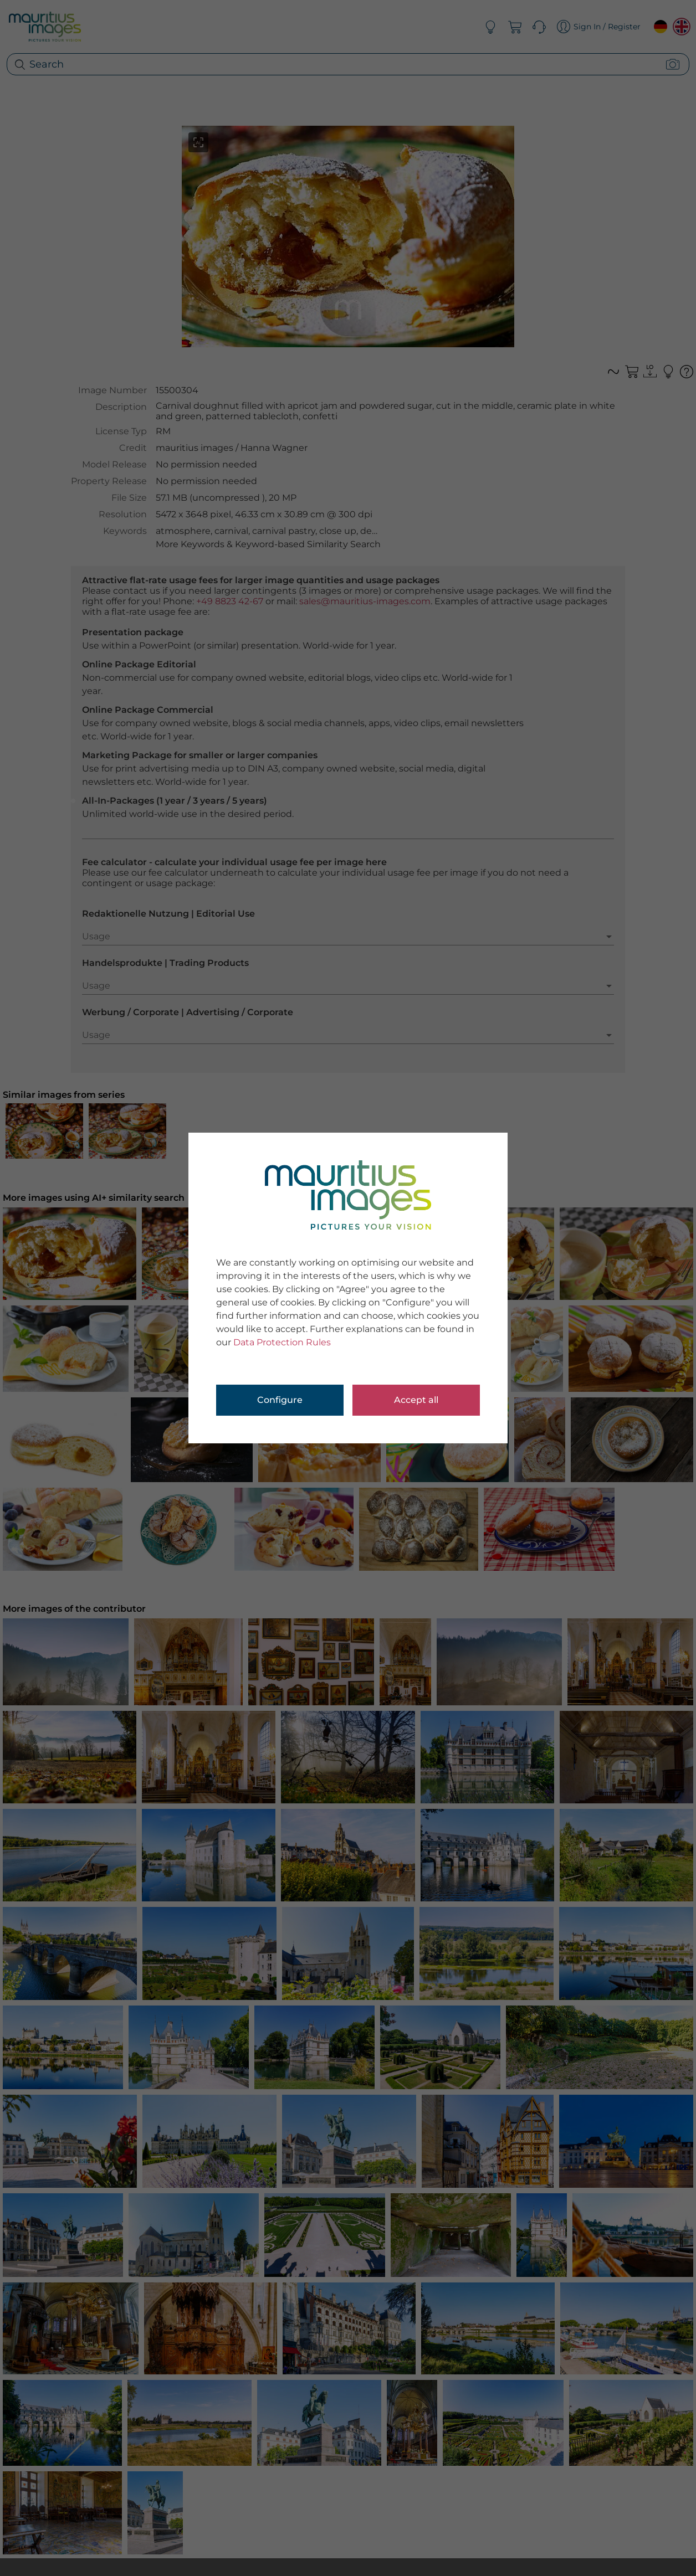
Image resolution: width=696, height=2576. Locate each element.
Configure (280, 1400)
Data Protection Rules (282, 1342)
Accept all (416, 1400)
